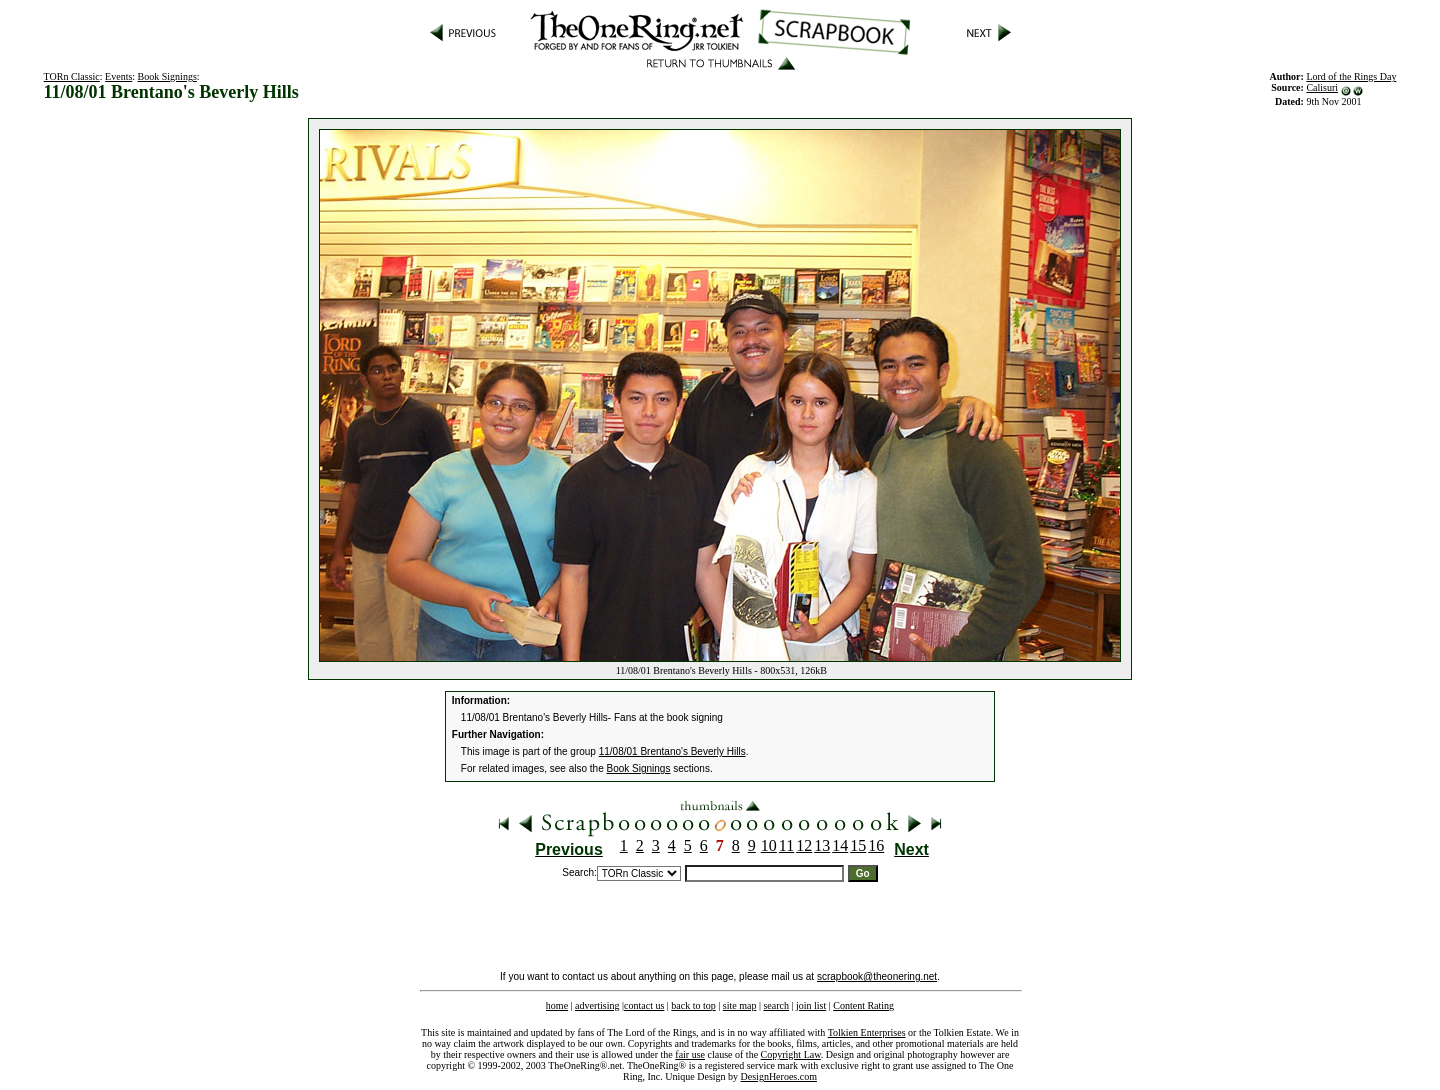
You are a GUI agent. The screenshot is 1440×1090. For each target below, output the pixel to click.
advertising (597, 1005)
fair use (690, 1054)
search (776, 1005)
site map (740, 1005)
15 (858, 845)
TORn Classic (72, 76)
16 (876, 845)
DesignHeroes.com (779, 1076)
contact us (644, 1005)
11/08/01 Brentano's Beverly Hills (672, 751)
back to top (693, 1005)
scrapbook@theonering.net (877, 976)
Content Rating (863, 1005)
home (557, 1005)
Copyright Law (791, 1054)
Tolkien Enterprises (867, 1032)
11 (786, 845)
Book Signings (167, 76)
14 (840, 845)
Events (118, 76)
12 (804, 845)
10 (769, 845)
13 (822, 845)
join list (811, 1005)
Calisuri (1322, 87)
